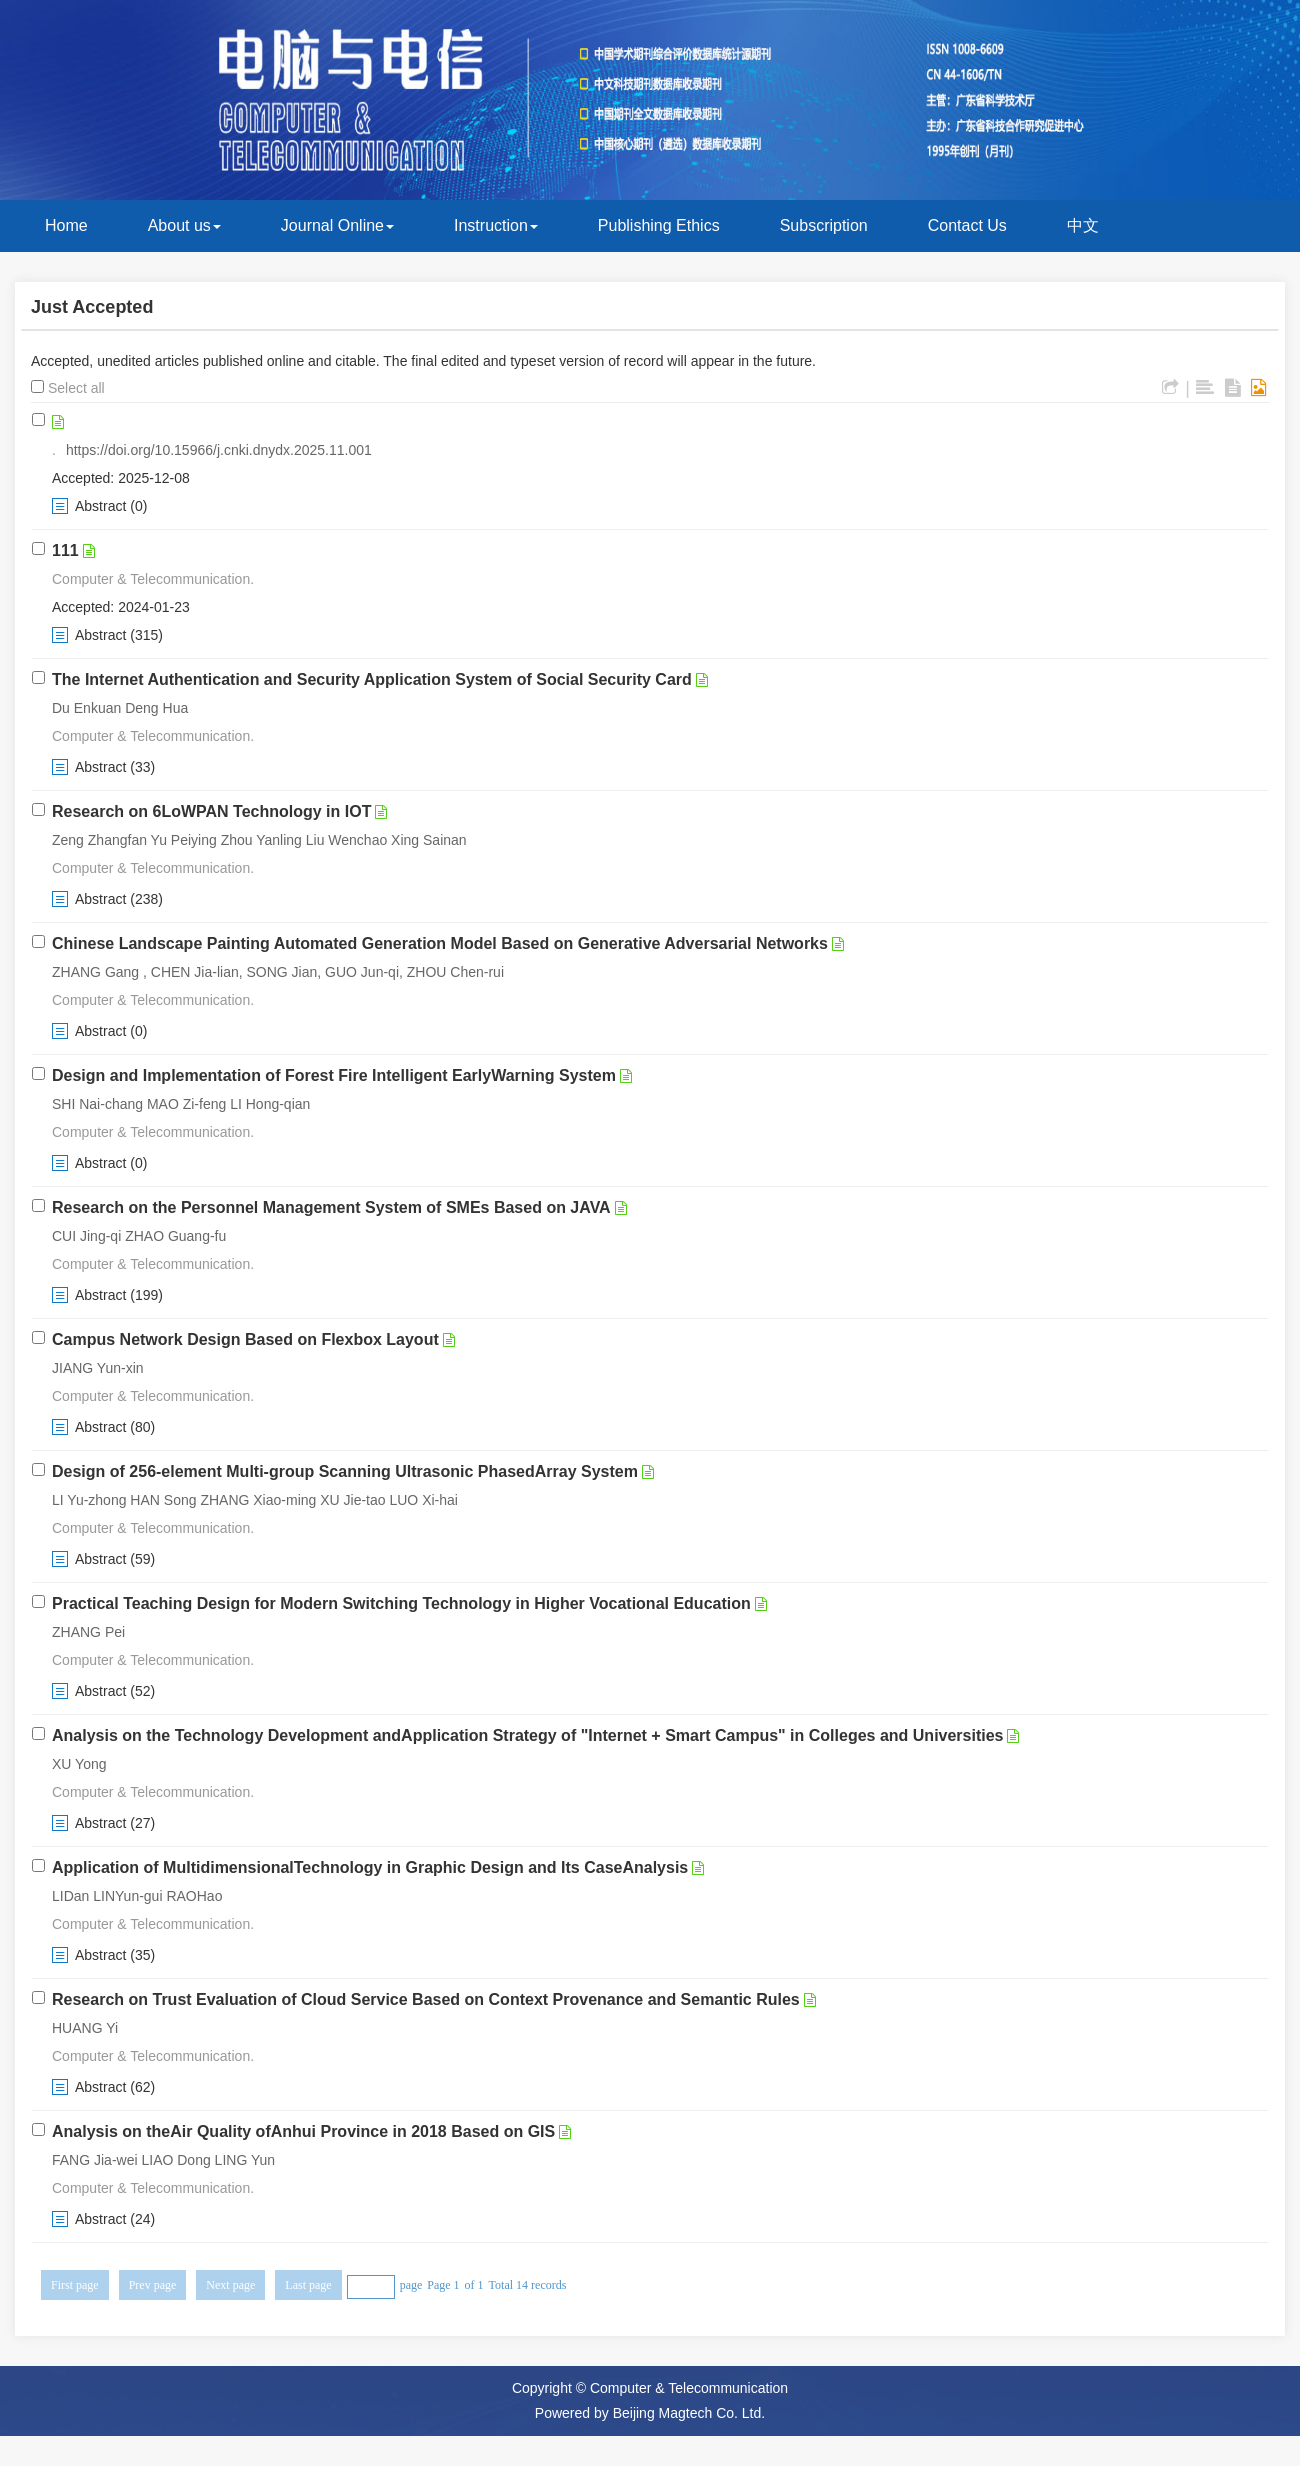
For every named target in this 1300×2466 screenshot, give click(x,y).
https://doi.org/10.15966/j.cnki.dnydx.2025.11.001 (219, 450)
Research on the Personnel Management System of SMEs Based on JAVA (331, 1207)
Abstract (100, 506)
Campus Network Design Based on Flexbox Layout (245, 1339)
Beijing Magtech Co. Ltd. (689, 2413)
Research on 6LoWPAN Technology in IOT (211, 811)
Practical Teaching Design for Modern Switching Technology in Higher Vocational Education (401, 1603)
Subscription (824, 225)
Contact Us (967, 225)
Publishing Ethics (659, 225)
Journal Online (337, 225)
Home (66, 225)
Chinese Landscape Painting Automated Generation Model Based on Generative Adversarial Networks (440, 943)
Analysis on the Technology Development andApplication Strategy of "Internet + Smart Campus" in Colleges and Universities (528, 1735)
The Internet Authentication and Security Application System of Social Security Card (372, 679)
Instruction (496, 225)
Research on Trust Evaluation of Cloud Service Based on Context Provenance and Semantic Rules (426, 1999)
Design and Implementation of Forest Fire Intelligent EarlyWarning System (334, 1075)
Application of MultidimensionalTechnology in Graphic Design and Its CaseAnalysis (370, 1867)
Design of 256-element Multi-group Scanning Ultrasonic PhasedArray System (345, 1471)
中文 (1083, 225)
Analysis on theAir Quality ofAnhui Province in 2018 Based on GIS (303, 2131)
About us (184, 225)
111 (65, 550)
